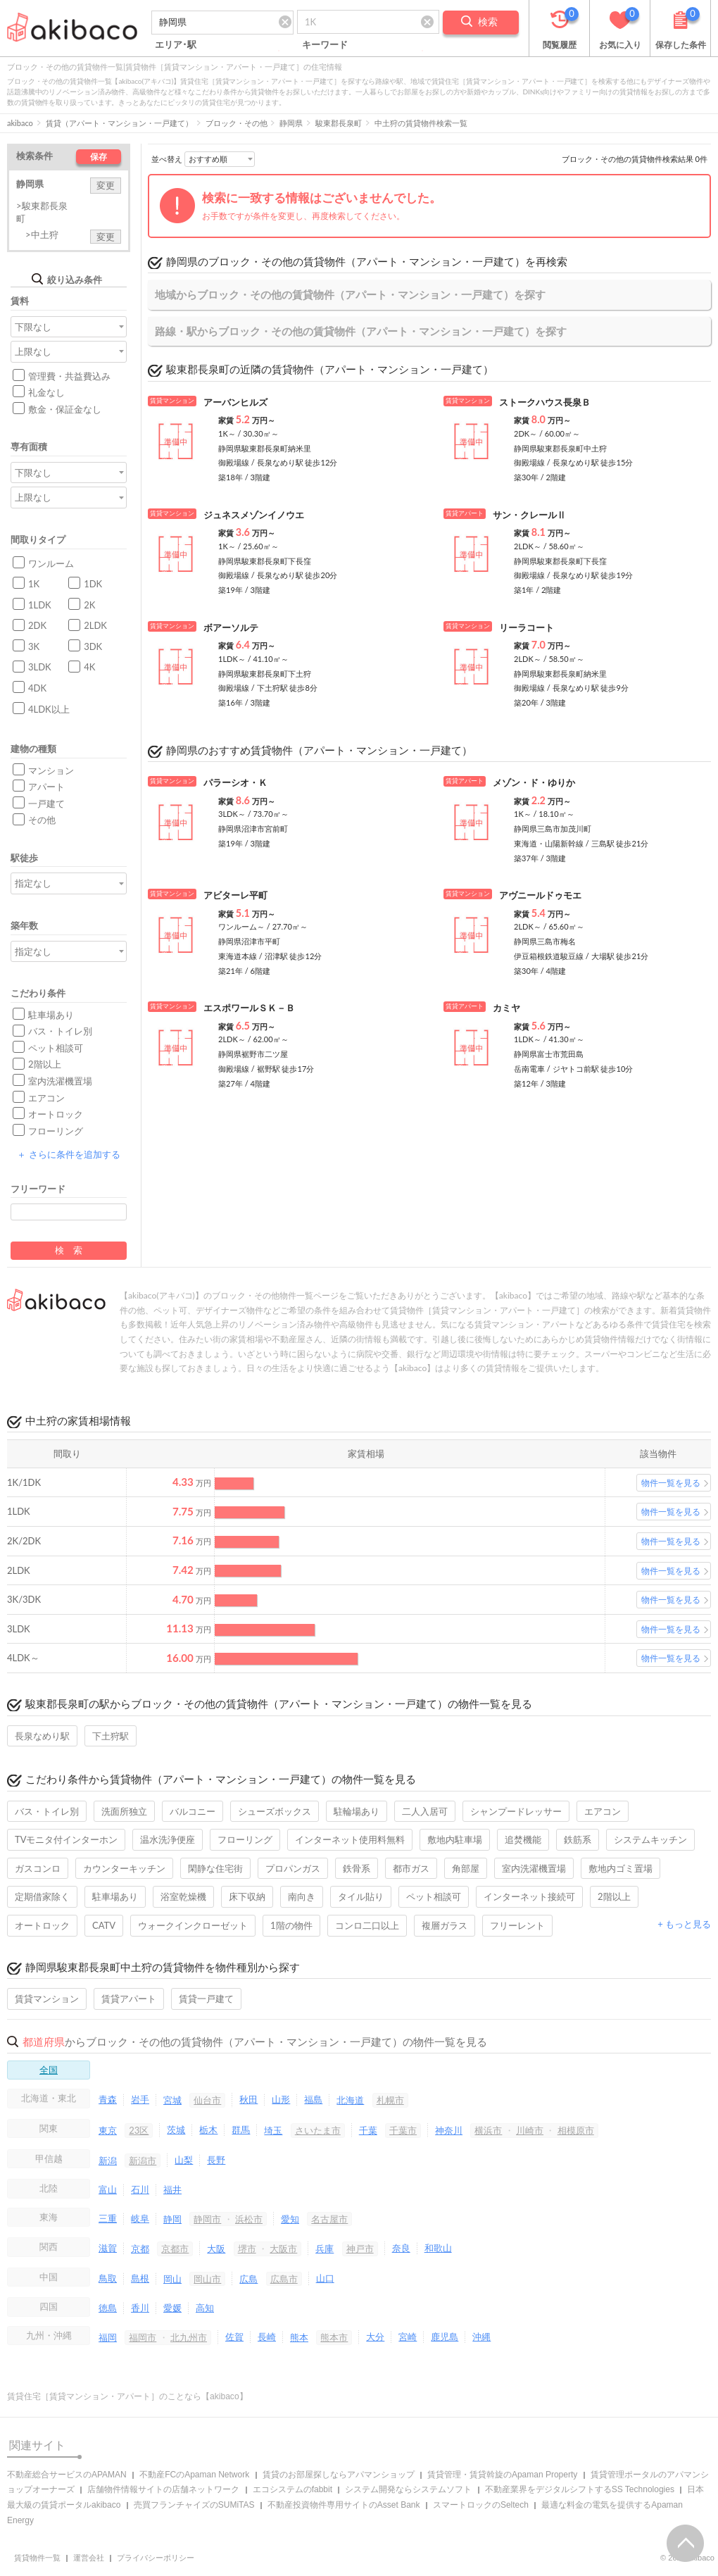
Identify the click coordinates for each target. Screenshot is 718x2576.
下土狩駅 (110, 1736)
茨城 (176, 2129)
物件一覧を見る (670, 1482)
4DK (37, 688)
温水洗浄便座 (167, 1839)
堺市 (247, 2248)
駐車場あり (51, 1014)
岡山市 (207, 2278)
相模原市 (576, 2130)
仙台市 (207, 2100)
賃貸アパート (128, 1998)
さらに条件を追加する (68, 1154)
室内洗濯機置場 (60, 1081)
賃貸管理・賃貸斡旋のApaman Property (502, 2475)
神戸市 (360, 2248)
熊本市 (334, 2337)
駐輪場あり (356, 1811)
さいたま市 (318, 2130)
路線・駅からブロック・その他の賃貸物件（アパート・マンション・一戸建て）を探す (361, 331)
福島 (313, 2099)
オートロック (55, 1114)
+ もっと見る (684, 1924)
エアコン (46, 1097)
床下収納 (247, 1896)
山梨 (184, 2159)
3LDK (39, 667)
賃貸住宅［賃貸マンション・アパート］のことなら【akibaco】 (127, 2396)
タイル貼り (361, 1896)
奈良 (401, 2247)
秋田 (248, 2099)
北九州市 (188, 2337)
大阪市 (283, 2248)
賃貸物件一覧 (37, 2557)
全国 (48, 2069)
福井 (172, 2189)
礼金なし (46, 392)
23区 (139, 2130)
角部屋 (465, 1868)
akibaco (20, 122)
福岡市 (142, 2337)
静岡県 (291, 122)
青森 (108, 2099)
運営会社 (88, 2557)
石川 (140, 2189)
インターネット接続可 (529, 1896)
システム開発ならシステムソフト (408, 2489)
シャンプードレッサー (516, 1811)
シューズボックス (274, 1811)
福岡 (108, 2337)
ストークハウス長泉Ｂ (545, 402)
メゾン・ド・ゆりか (534, 782)
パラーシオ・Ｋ (235, 782)
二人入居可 (425, 1811)
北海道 (350, 2100)
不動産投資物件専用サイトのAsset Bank (343, 2505)
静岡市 (207, 2219)
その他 (42, 819)
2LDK (95, 625)
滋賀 (108, 2247)
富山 (108, 2189)
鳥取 (108, 2278)
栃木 (208, 2129)
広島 (248, 2278)
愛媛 (172, 2307)
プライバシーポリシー (155, 2557)
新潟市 (142, 2160)
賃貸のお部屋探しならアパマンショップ (339, 2475)
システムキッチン (650, 1839)
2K (89, 605)
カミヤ (506, 1007)
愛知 (290, 2219)
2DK (37, 625)
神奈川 (448, 2130)
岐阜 (140, 2218)
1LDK (39, 605)
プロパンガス (292, 1868)
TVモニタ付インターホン (66, 1839)
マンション (51, 770)
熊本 (299, 2337)
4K (89, 667)
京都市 (175, 2248)
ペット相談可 (55, 1047)
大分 (375, 2336)
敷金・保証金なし (64, 409)
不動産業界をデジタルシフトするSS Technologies (579, 2489)
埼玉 (273, 2130)
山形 (281, 2099)
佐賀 (234, 2336)
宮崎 (407, 2336)
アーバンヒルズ (235, 402)
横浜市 (488, 2130)
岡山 (172, 2278)
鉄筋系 (577, 1839)
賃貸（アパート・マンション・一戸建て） (119, 122)
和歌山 (438, 2247)
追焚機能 (523, 1839)
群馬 (241, 2129)
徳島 (108, 2307)
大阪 (216, 2248)
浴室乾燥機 (183, 1896)
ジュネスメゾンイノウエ (253, 514)
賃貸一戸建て (206, 1998)
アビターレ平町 (235, 895)
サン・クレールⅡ (529, 514)
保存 (98, 156)
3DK (93, 646)
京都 (140, 2248)
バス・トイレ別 (60, 1031)
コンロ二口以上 (367, 1925)
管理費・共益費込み (69, 376)
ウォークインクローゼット (193, 1925)
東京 (108, 2130)
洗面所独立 (124, 1811)
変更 (105, 185)
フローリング (55, 1131)
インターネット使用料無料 (350, 1839)
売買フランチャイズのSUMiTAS (194, 2505)
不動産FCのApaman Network (194, 2475)
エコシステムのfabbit (292, 2489)
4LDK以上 (49, 709)
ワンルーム (51, 563)
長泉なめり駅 (42, 1736)
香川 (140, 2307)
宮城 (172, 2100)
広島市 (284, 2278)
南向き (301, 1896)
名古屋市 (329, 2219)
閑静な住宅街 (215, 1868)
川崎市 (529, 2130)
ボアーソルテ (230, 627)
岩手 (140, 2099)
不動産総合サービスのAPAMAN (67, 2475)
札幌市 (390, 2100)
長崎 (267, 2336)
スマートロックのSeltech (481, 2505)
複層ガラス (444, 1925)
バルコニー (192, 1811)
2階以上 (44, 1064)
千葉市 (403, 2130)
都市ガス (411, 1868)
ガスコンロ (38, 1868)
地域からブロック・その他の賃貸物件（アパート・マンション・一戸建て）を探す (350, 294)
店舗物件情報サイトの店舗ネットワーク (163, 2489)
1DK (93, 583)
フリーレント (517, 1925)
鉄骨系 (356, 1868)
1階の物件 (291, 1925)
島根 (140, 2278)
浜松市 (249, 2219)
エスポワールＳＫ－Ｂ (249, 1007)
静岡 (172, 2219)
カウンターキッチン (124, 1868)
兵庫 (324, 2248)
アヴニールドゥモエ (540, 895)
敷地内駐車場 (454, 1839)
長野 (216, 2159)
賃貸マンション (47, 1998)
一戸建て (46, 803)
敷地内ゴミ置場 (620, 1868)
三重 (108, 2218)
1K (33, 583)
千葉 (368, 2130)
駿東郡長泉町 (338, 122)
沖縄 (481, 2336)
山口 (325, 2278)
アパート (46, 786)
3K (33, 646)
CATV (103, 1925)
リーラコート (526, 627)
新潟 (108, 2160)
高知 (205, 2307)
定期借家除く (42, 1896)
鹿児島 (444, 2336)
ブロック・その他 (236, 122)
